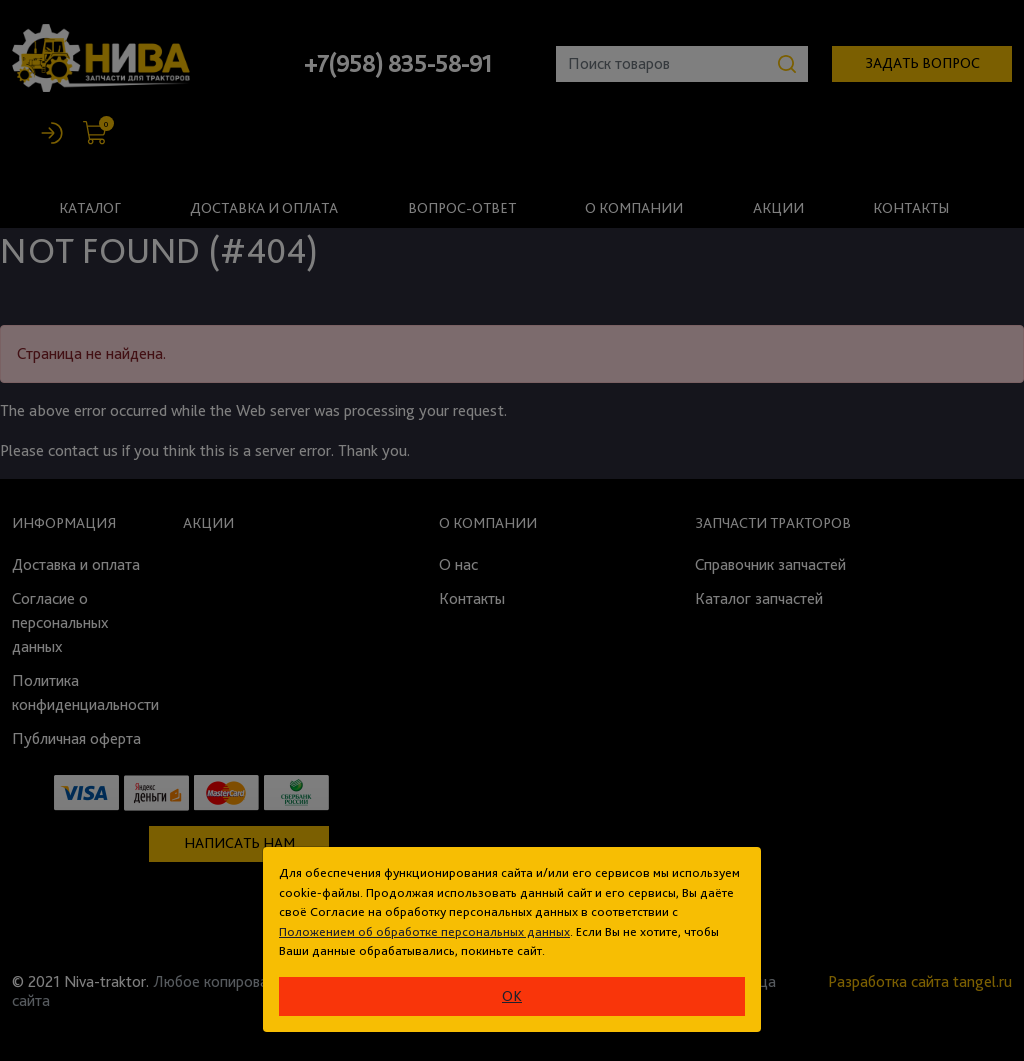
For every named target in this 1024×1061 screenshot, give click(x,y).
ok (512, 996)
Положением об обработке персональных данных (424, 931)
